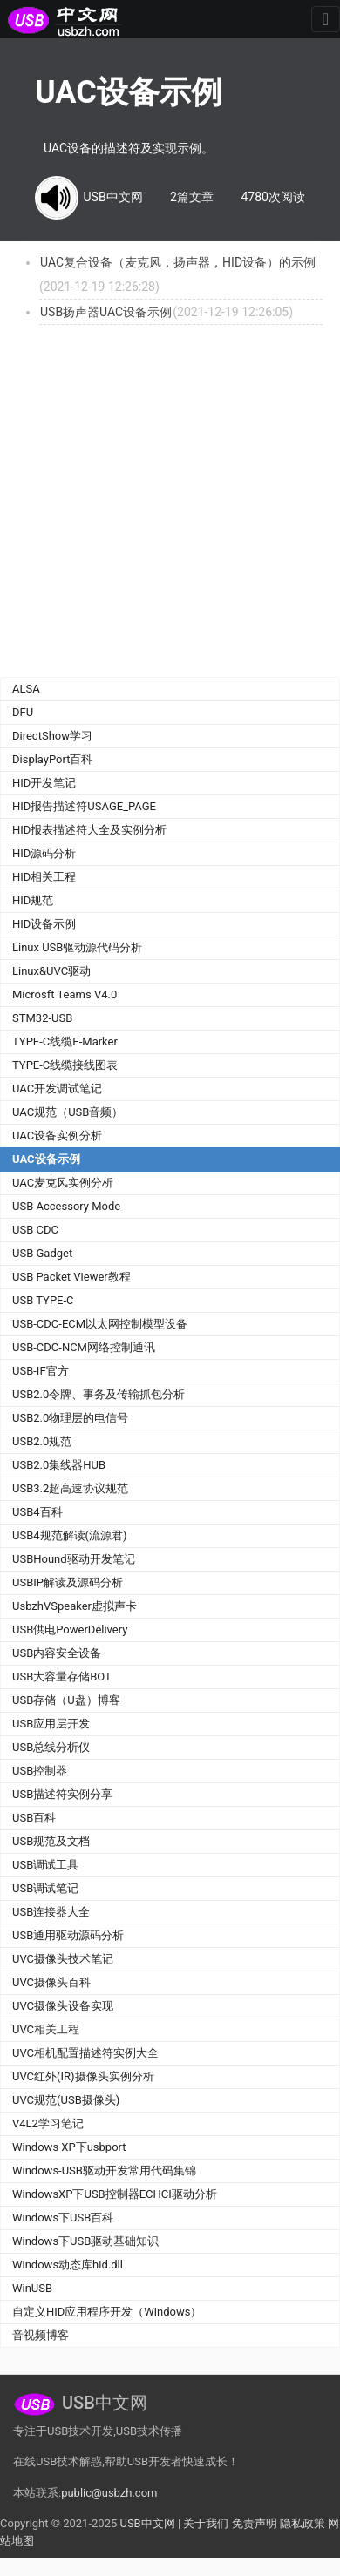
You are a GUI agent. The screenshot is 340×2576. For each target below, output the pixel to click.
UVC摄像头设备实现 (62, 2005)
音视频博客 (40, 2335)
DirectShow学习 (52, 735)
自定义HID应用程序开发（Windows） (106, 2311)
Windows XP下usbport (69, 2146)
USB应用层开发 (51, 1723)
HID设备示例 (44, 923)
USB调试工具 (45, 1864)
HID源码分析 (44, 853)
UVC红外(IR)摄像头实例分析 (83, 2076)
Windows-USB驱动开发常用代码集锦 (104, 2170)
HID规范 (32, 900)
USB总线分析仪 (51, 1747)
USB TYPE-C (43, 1300)
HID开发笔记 (44, 782)
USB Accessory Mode (66, 1206)
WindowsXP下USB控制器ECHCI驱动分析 (114, 2194)
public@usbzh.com (109, 2492)
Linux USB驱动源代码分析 (77, 947)
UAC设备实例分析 (57, 1135)
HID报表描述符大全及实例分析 (89, 829)
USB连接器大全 (51, 1911)
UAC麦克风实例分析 (62, 1182)
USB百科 (34, 1817)
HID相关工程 (44, 876)
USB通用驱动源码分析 (68, 1935)
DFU (22, 712)
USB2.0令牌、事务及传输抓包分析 (98, 1394)
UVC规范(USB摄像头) (65, 2099)
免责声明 (254, 2523)
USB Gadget (42, 1253)
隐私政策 (302, 2523)
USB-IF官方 (40, 1370)
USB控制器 (39, 1770)
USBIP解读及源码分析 (67, 1582)
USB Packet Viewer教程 (71, 1276)
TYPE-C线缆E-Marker (65, 1041)
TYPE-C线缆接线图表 (65, 1065)
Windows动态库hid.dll (67, 2264)
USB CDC (35, 1229)
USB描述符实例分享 (62, 1794)
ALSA (26, 688)
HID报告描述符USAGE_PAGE (84, 806)
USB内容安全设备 (56, 1653)
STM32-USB (42, 1017)
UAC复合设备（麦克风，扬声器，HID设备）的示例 (178, 262)
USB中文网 (146, 2523)
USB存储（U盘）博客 (66, 1700)
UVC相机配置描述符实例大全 (85, 2052)
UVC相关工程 (45, 2029)
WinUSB (32, 2288)
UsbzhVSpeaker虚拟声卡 (74, 1606)
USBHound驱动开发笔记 (73, 1558)
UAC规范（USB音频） (67, 1112)
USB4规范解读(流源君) (69, 1535)
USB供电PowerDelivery (69, 1629)
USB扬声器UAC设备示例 (106, 312)
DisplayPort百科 (52, 759)
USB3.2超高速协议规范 (70, 1488)
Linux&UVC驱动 (51, 970)
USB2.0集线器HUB (58, 1464)
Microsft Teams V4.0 (64, 994)
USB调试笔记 (45, 1888)
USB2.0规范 (41, 1441)
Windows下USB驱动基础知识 (85, 2241)
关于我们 (205, 2523)
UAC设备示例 (46, 1159)
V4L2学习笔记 (48, 2123)
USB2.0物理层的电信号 (70, 1417)
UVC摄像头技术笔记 (62, 1958)
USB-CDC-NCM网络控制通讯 (83, 1347)
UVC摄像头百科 (51, 1982)
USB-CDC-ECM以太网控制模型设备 (99, 1323)
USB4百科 (37, 1511)
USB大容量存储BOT (62, 1676)
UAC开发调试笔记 (57, 1088)
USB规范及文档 (51, 1841)
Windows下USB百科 (62, 2217)
